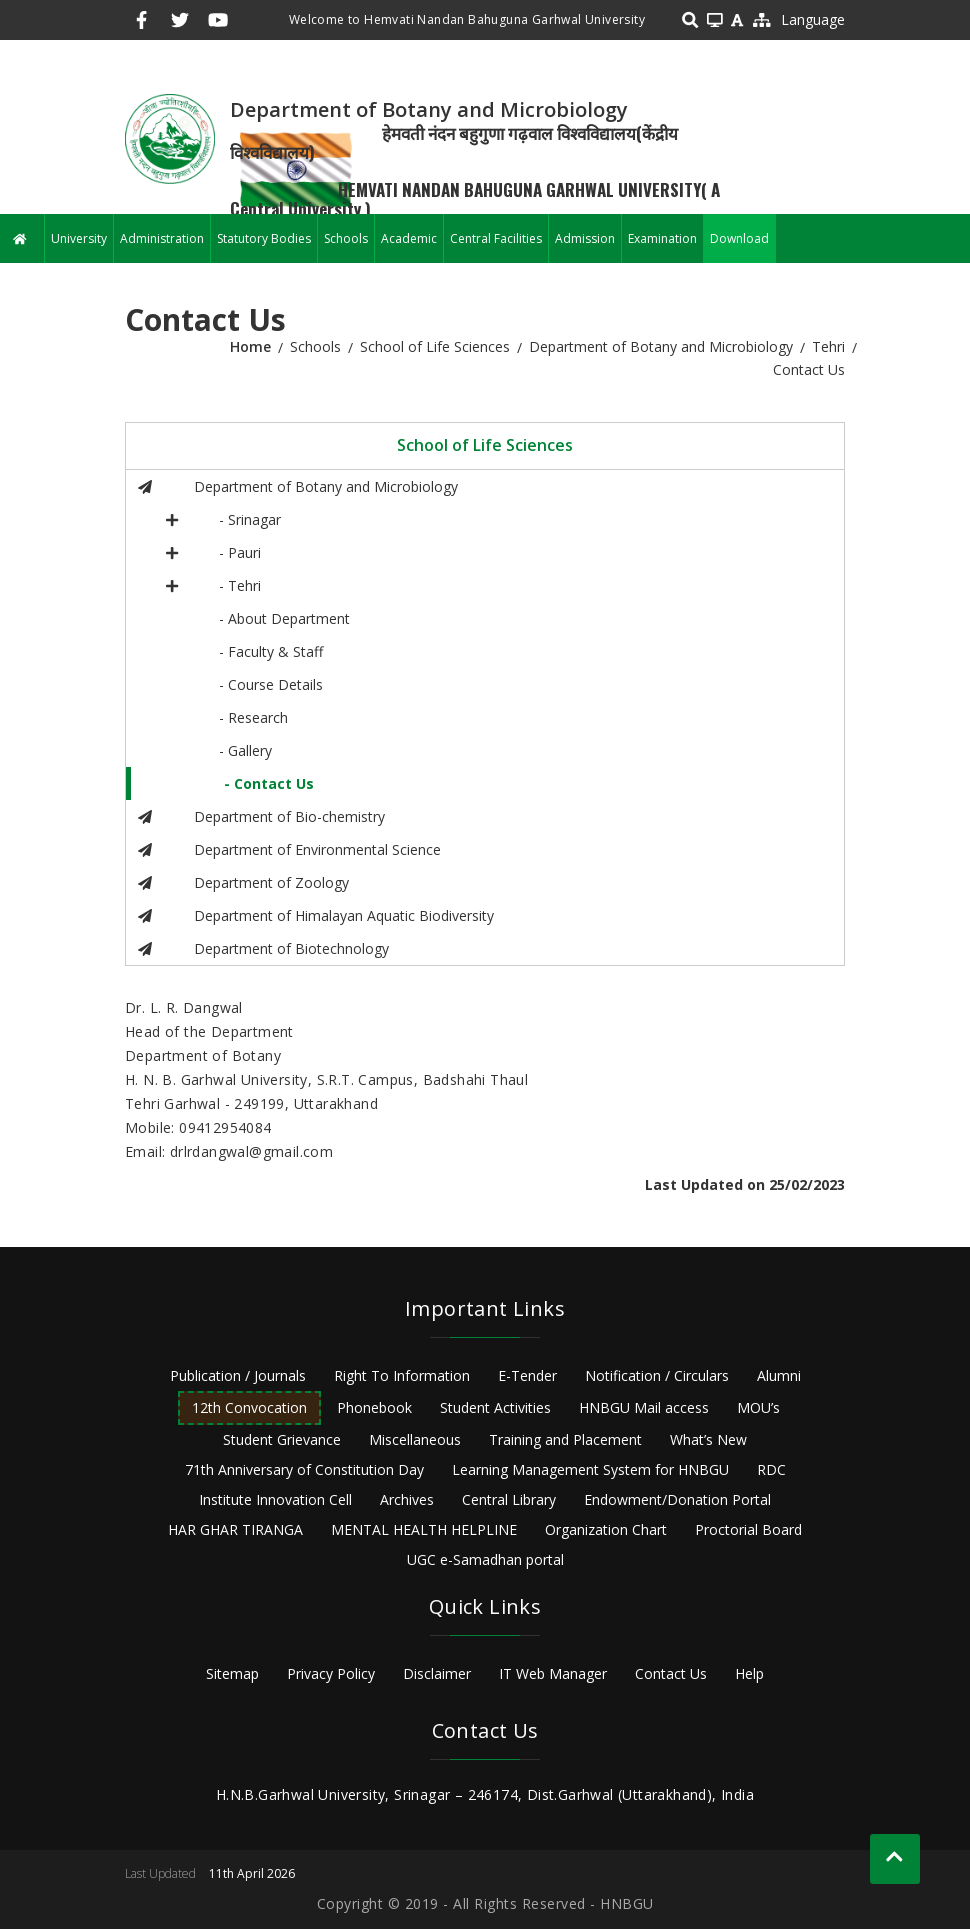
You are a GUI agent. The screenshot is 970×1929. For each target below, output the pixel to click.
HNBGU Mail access (644, 1407)
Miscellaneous (415, 1439)
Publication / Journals (238, 1375)
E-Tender (527, 1375)
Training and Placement (565, 1439)
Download (739, 238)
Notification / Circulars (657, 1375)
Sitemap (232, 1673)
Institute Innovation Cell (275, 1499)
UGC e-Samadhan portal (485, 1559)
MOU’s (758, 1407)
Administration (162, 238)
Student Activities (495, 1407)
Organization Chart (606, 1529)
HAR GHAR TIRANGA (235, 1529)
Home (250, 346)
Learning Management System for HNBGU (590, 1469)
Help (749, 1673)
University (79, 238)
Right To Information (402, 1375)
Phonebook (374, 1407)
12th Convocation (249, 1407)
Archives (407, 1499)
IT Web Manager (553, 1673)
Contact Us (671, 1673)
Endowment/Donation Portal (677, 1499)
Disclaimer (437, 1673)
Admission (585, 238)
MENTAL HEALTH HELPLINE (424, 1529)
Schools (346, 238)
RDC (771, 1469)
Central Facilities (496, 238)
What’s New (708, 1439)
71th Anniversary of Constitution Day (304, 1469)
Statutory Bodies (264, 238)
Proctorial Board (748, 1529)
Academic (409, 238)
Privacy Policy (331, 1673)
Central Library (509, 1499)
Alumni (779, 1375)
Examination (662, 238)
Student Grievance (282, 1439)
